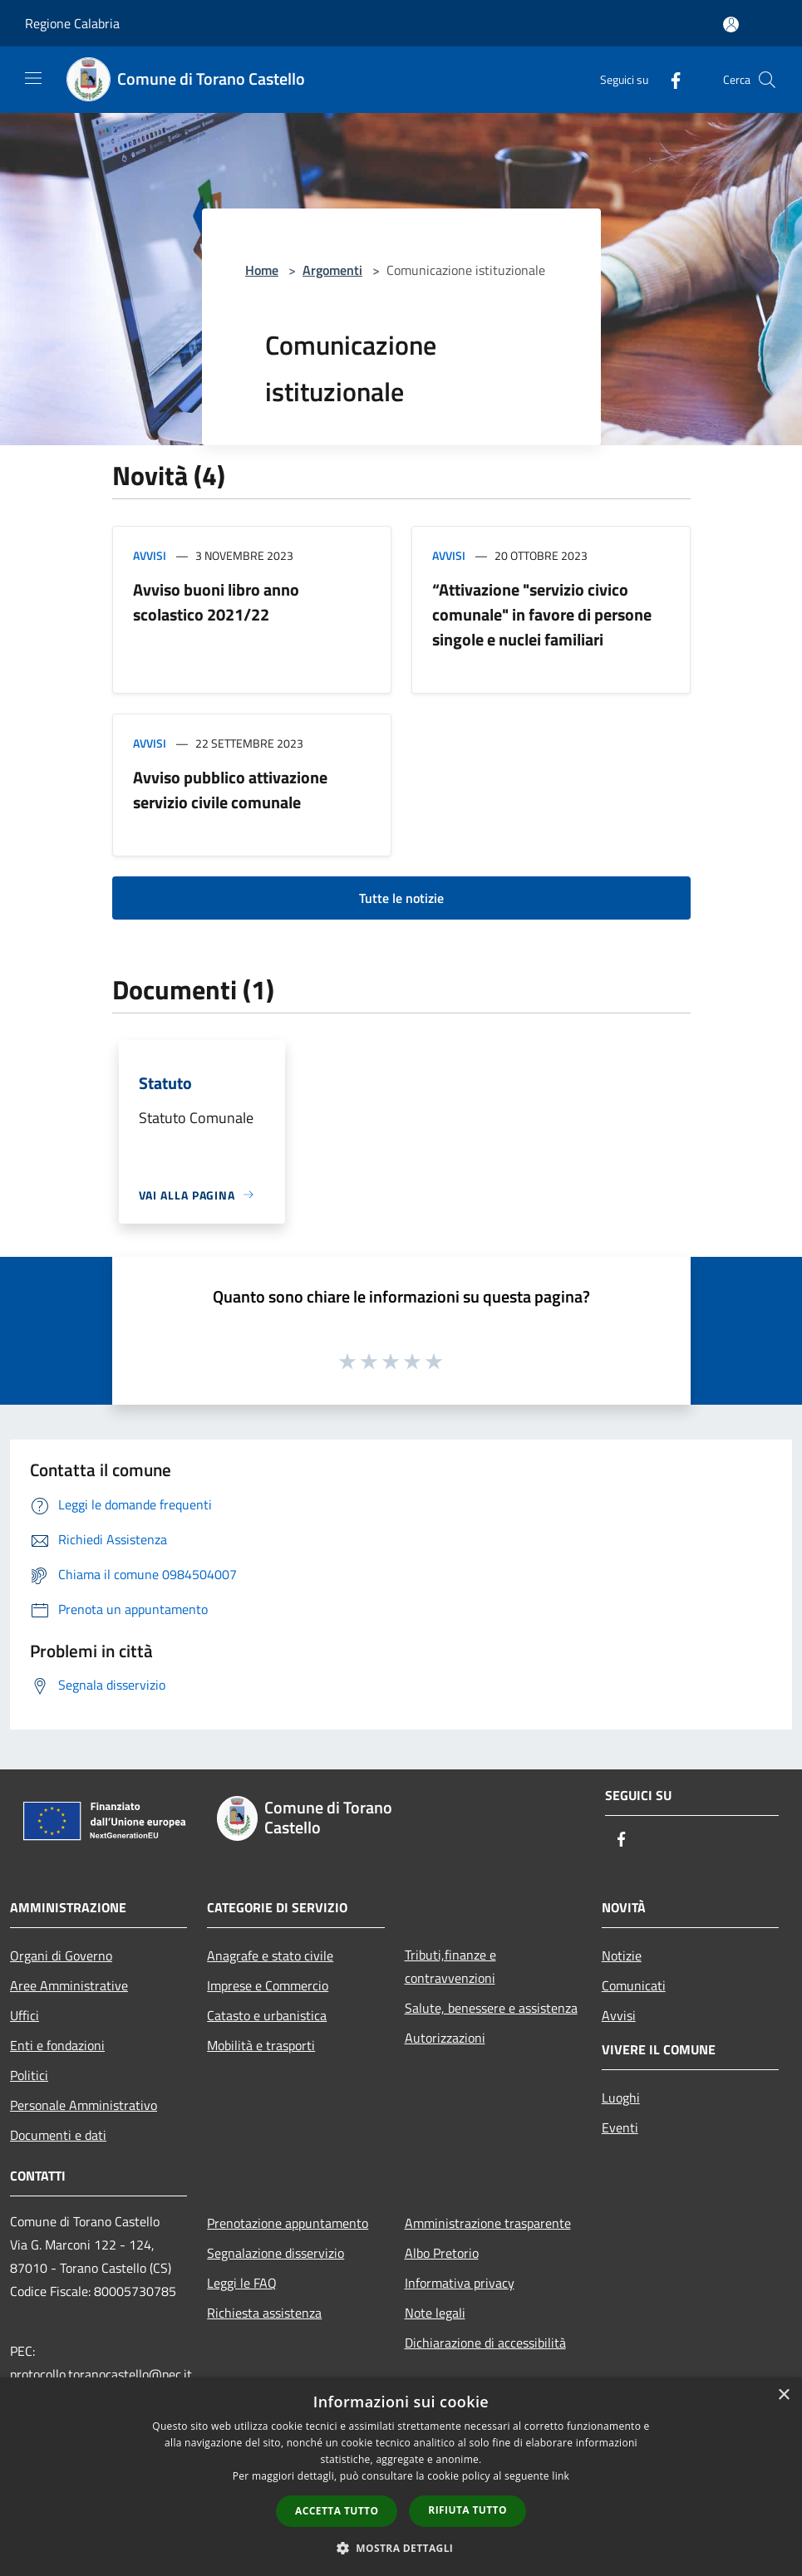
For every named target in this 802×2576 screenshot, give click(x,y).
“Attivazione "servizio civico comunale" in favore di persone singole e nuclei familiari (542, 614)
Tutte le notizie (401, 898)
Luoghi (621, 2097)
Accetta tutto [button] (336, 2511)
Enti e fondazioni (57, 2045)
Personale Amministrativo (83, 2105)
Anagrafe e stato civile (270, 1955)
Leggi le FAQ (242, 2283)
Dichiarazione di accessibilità (485, 2343)
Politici (29, 2075)
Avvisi (149, 555)
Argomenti (332, 270)
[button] (401, 2547)
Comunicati (634, 1985)
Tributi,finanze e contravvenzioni (450, 1966)
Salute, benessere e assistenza (491, 2008)
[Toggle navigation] (33, 78)
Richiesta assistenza (264, 2313)
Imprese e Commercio (267, 1985)
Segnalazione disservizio (275, 2253)
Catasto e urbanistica (267, 2015)
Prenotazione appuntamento (287, 2223)
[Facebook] (669, 79)
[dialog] (401, 2476)
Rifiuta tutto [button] (467, 2510)
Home (261, 270)
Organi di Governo (61, 1955)
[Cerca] (767, 80)
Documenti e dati (58, 2135)
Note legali (435, 2313)
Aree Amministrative (69, 1985)
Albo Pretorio (442, 2253)
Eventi (620, 2127)
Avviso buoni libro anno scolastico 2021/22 (216, 602)
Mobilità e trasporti (261, 2045)
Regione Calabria (72, 23)
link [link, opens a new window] (560, 2476)
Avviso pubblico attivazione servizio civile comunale (230, 789)
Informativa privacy (459, 2283)
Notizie (622, 1955)
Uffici (24, 2015)
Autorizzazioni (445, 2038)
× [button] (783, 2395)
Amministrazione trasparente (488, 2223)
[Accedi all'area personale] (731, 24)
